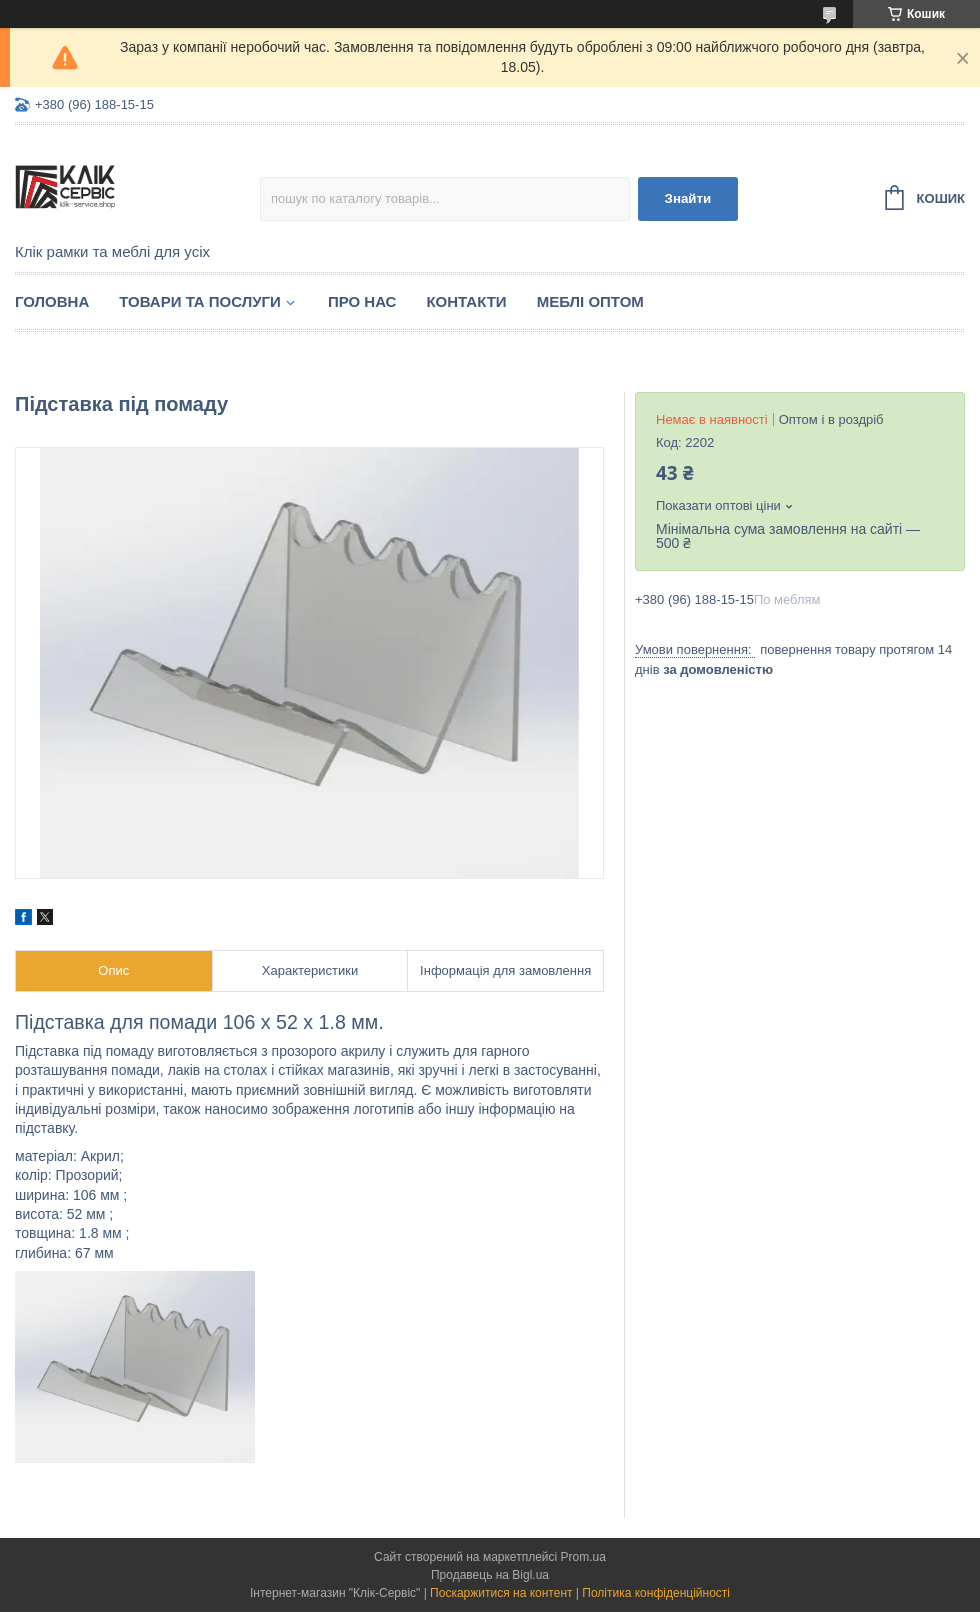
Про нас (362, 301)
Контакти (466, 301)
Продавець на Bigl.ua (490, 1575)
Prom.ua (583, 1557)
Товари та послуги (200, 301)
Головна (52, 301)
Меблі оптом (590, 301)
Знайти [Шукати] (688, 198)
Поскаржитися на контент (501, 1593)
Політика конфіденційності (656, 1593)
